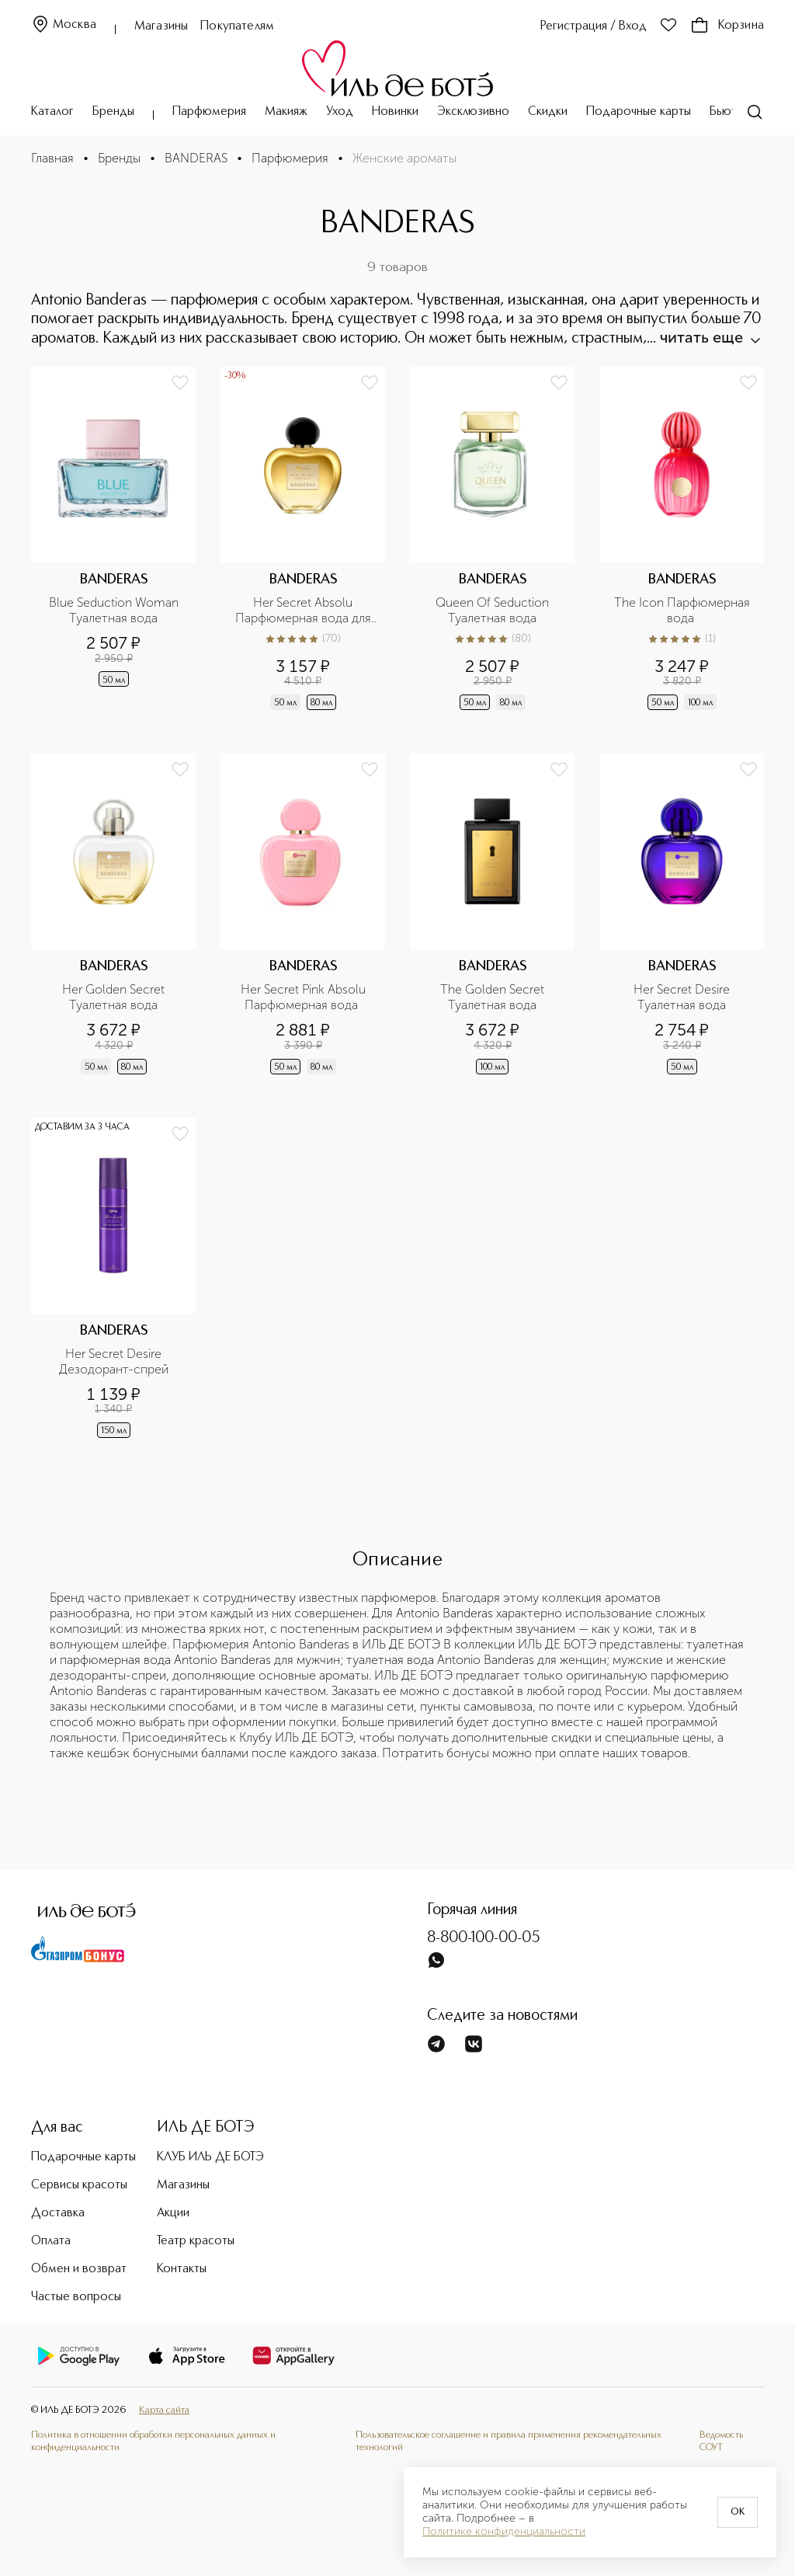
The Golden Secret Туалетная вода (493, 997)
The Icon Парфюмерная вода (683, 610)
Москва (63, 25)
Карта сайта (164, 2410)
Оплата (51, 2241)
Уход (339, 112)
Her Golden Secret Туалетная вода (115, 997)
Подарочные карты (638, 112)
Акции (173, 2213)
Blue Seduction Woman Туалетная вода (115, 610)
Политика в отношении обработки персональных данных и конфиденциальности (153, 2441)
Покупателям (237, 26)
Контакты (182, 2269)
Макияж (286, 112)
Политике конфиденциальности (503, 2532)
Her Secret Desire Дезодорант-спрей (113, 1361)
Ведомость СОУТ (721, 2441)
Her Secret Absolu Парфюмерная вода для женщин (304, 610)
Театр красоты (195, 2241)
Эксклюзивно (473, 112)
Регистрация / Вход (593, 26)
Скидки (548, 112)
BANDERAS (196, 158)
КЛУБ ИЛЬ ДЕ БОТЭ (210, 2157)
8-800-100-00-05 (483, 1938)
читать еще (709, 337)
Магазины (161, 26)
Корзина (727, 25)
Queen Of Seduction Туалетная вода (494, 610)
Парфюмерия (209, 112)
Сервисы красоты (79, 2185)
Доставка (58, 2213)
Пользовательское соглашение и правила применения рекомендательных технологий (508, 2441)
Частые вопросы (76, 2297)
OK (738, 2512)
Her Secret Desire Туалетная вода (683, 997)
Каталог (52, 112)
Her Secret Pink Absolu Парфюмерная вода (305, 997)
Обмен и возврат (79, 2269)
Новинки (395, 112)
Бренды (113, 112)
